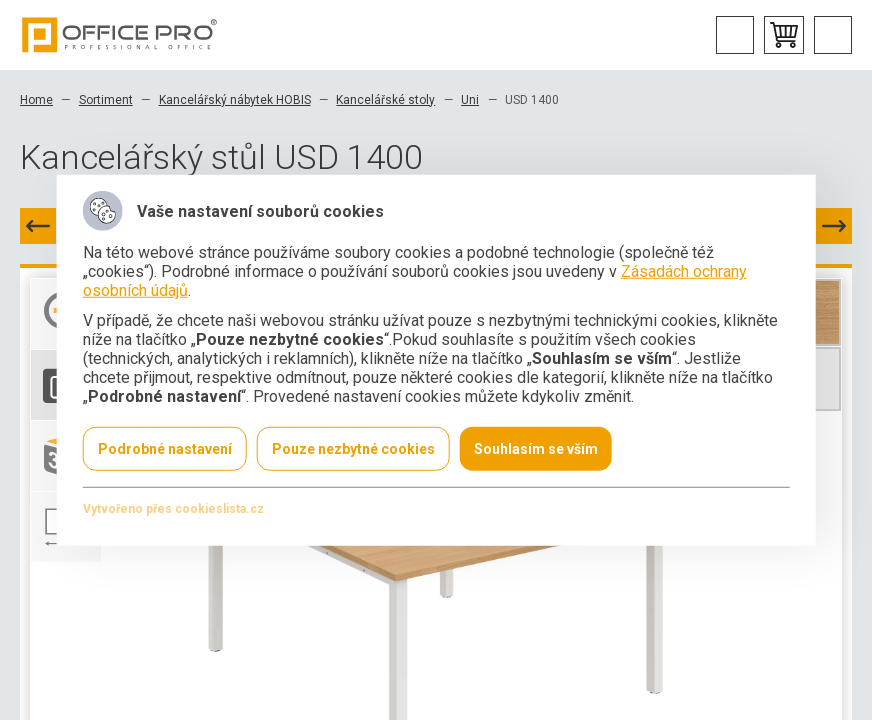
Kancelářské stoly (385, 100)
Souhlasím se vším (536, 448)
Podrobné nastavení (165, 448)
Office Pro (120, 35)
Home (36, 100)
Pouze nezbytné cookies (353, 448)
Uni (470, 100)
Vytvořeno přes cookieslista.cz (173, 508)
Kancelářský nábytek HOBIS (235, 100)
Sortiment (106, 100)
